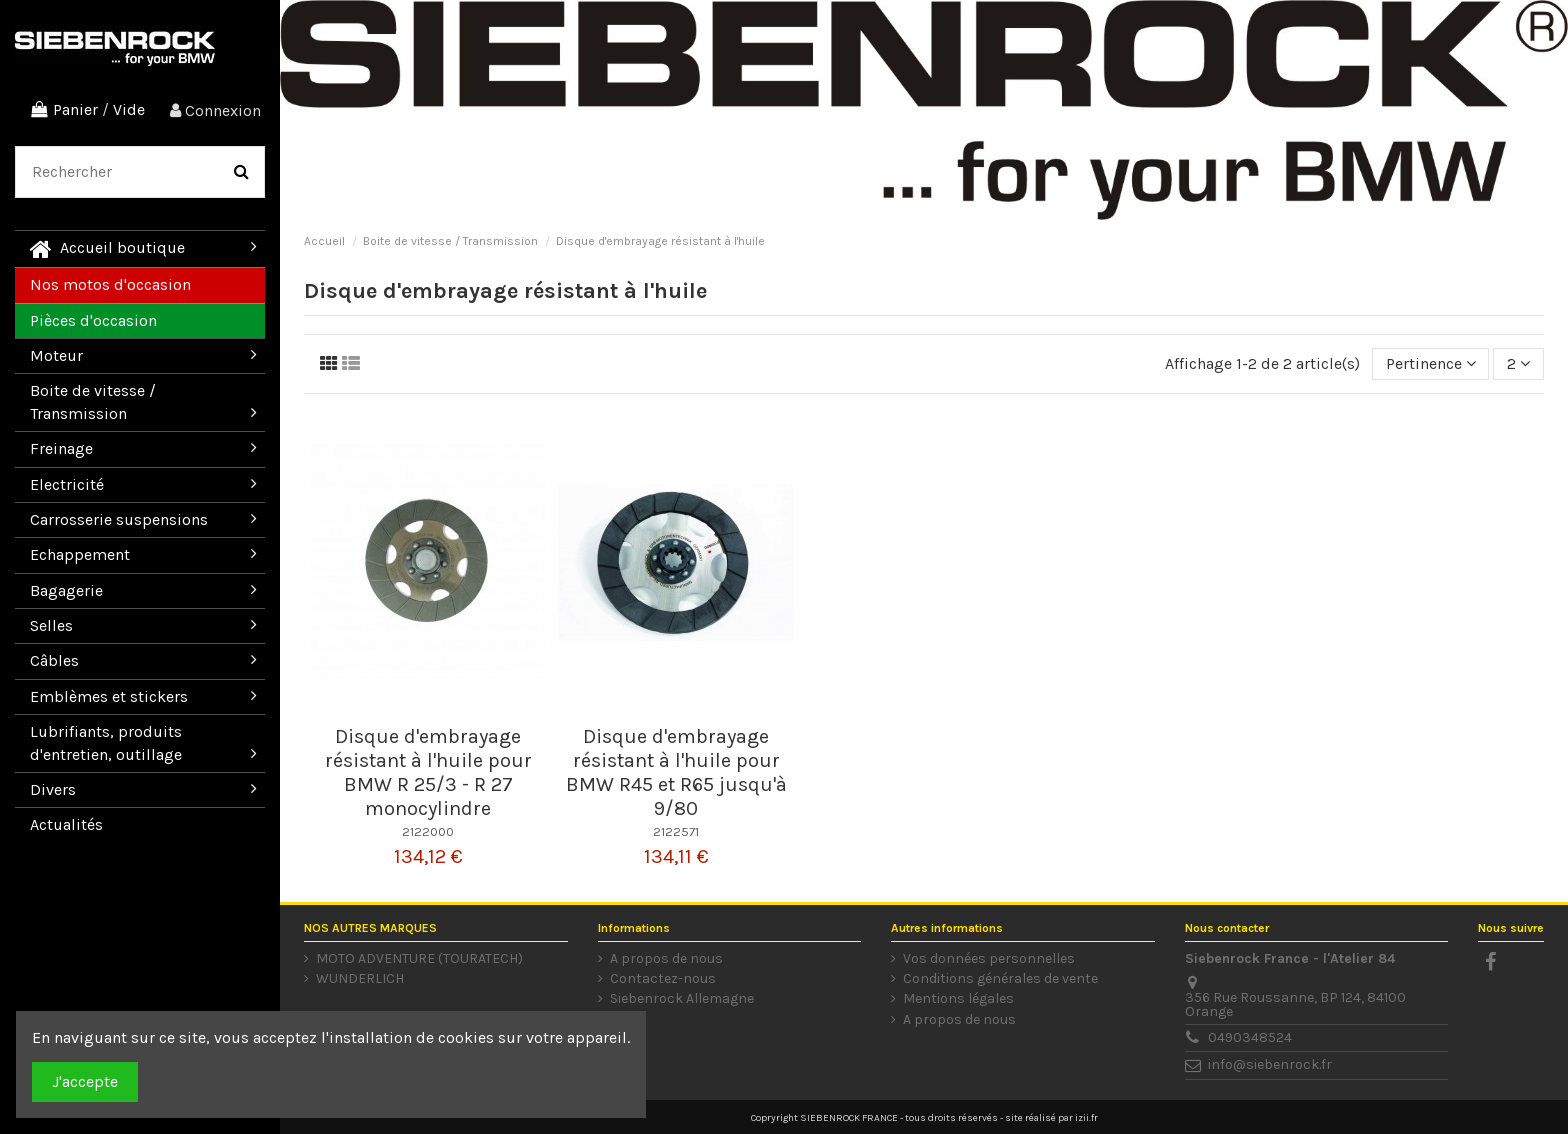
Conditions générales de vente (1000, 979)
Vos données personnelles (989, 959)
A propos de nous (666, 959)
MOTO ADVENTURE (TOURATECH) (419, 959)
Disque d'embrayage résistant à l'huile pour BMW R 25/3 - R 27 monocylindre (428, 772)
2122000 (428, 831)
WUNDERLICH (360, 979)
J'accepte (85, 1081)
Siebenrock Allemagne (682, 999)
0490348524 (1250, 1037)
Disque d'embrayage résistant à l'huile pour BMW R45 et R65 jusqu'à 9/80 (676, 772)
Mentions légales (958, 999)
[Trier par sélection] (1431, 364)
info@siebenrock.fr (1270, 1064)
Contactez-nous (663, 979)
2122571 (676, 831)
